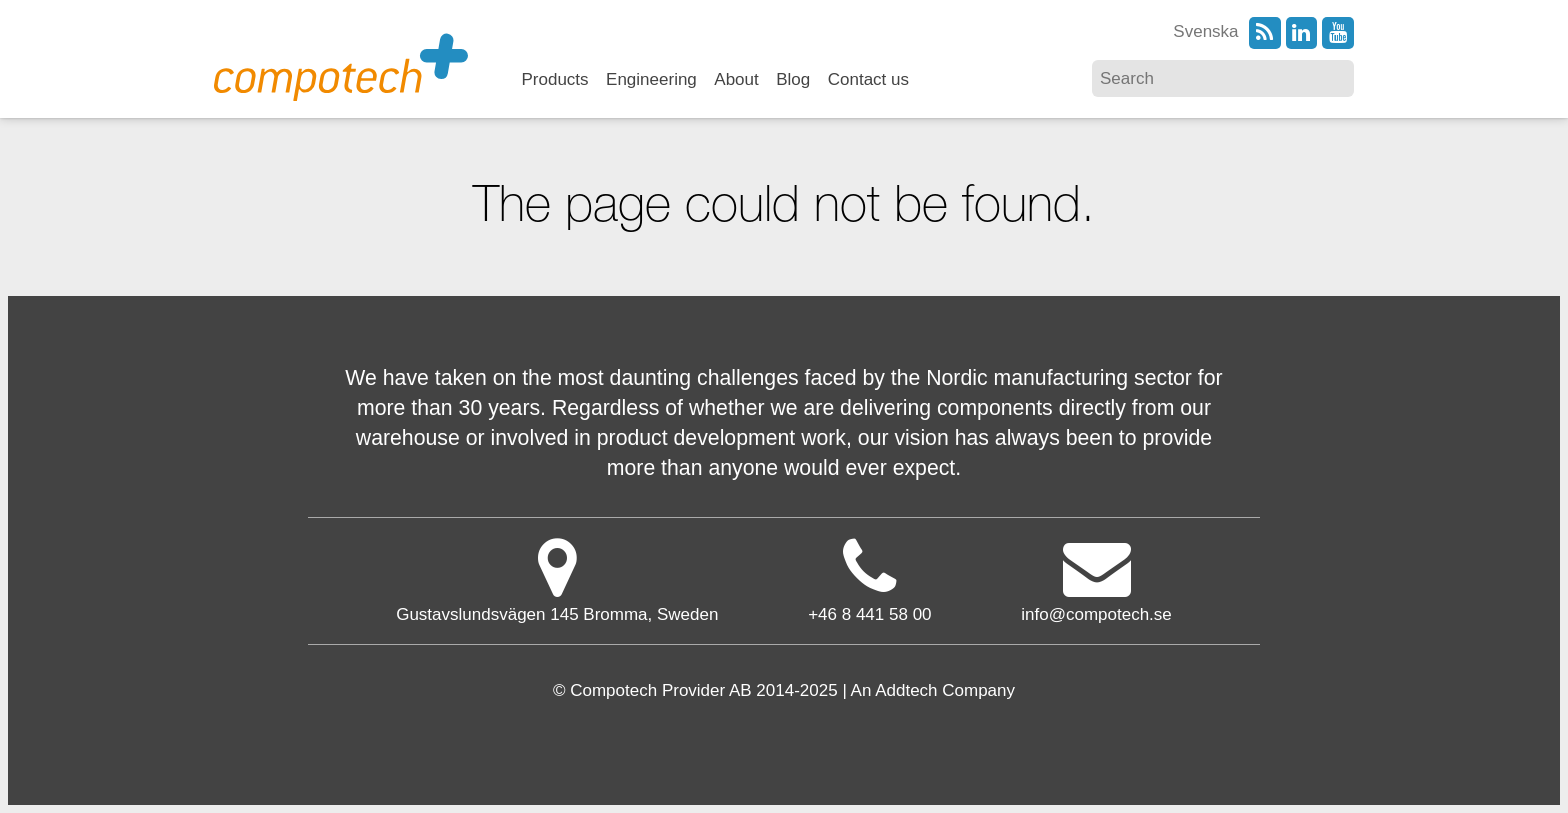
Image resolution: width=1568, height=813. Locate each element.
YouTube (1338, 33)
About (736, 80)
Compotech (341, 65)
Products (555, 80)
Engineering (651, 80)
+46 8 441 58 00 (869, 614)
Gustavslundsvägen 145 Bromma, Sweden (557, 579)
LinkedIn (1302, 33)
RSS (1265, 33)
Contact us (868, 80)
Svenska (1205, 31)
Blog (793, 80)
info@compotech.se (1096, 579)
